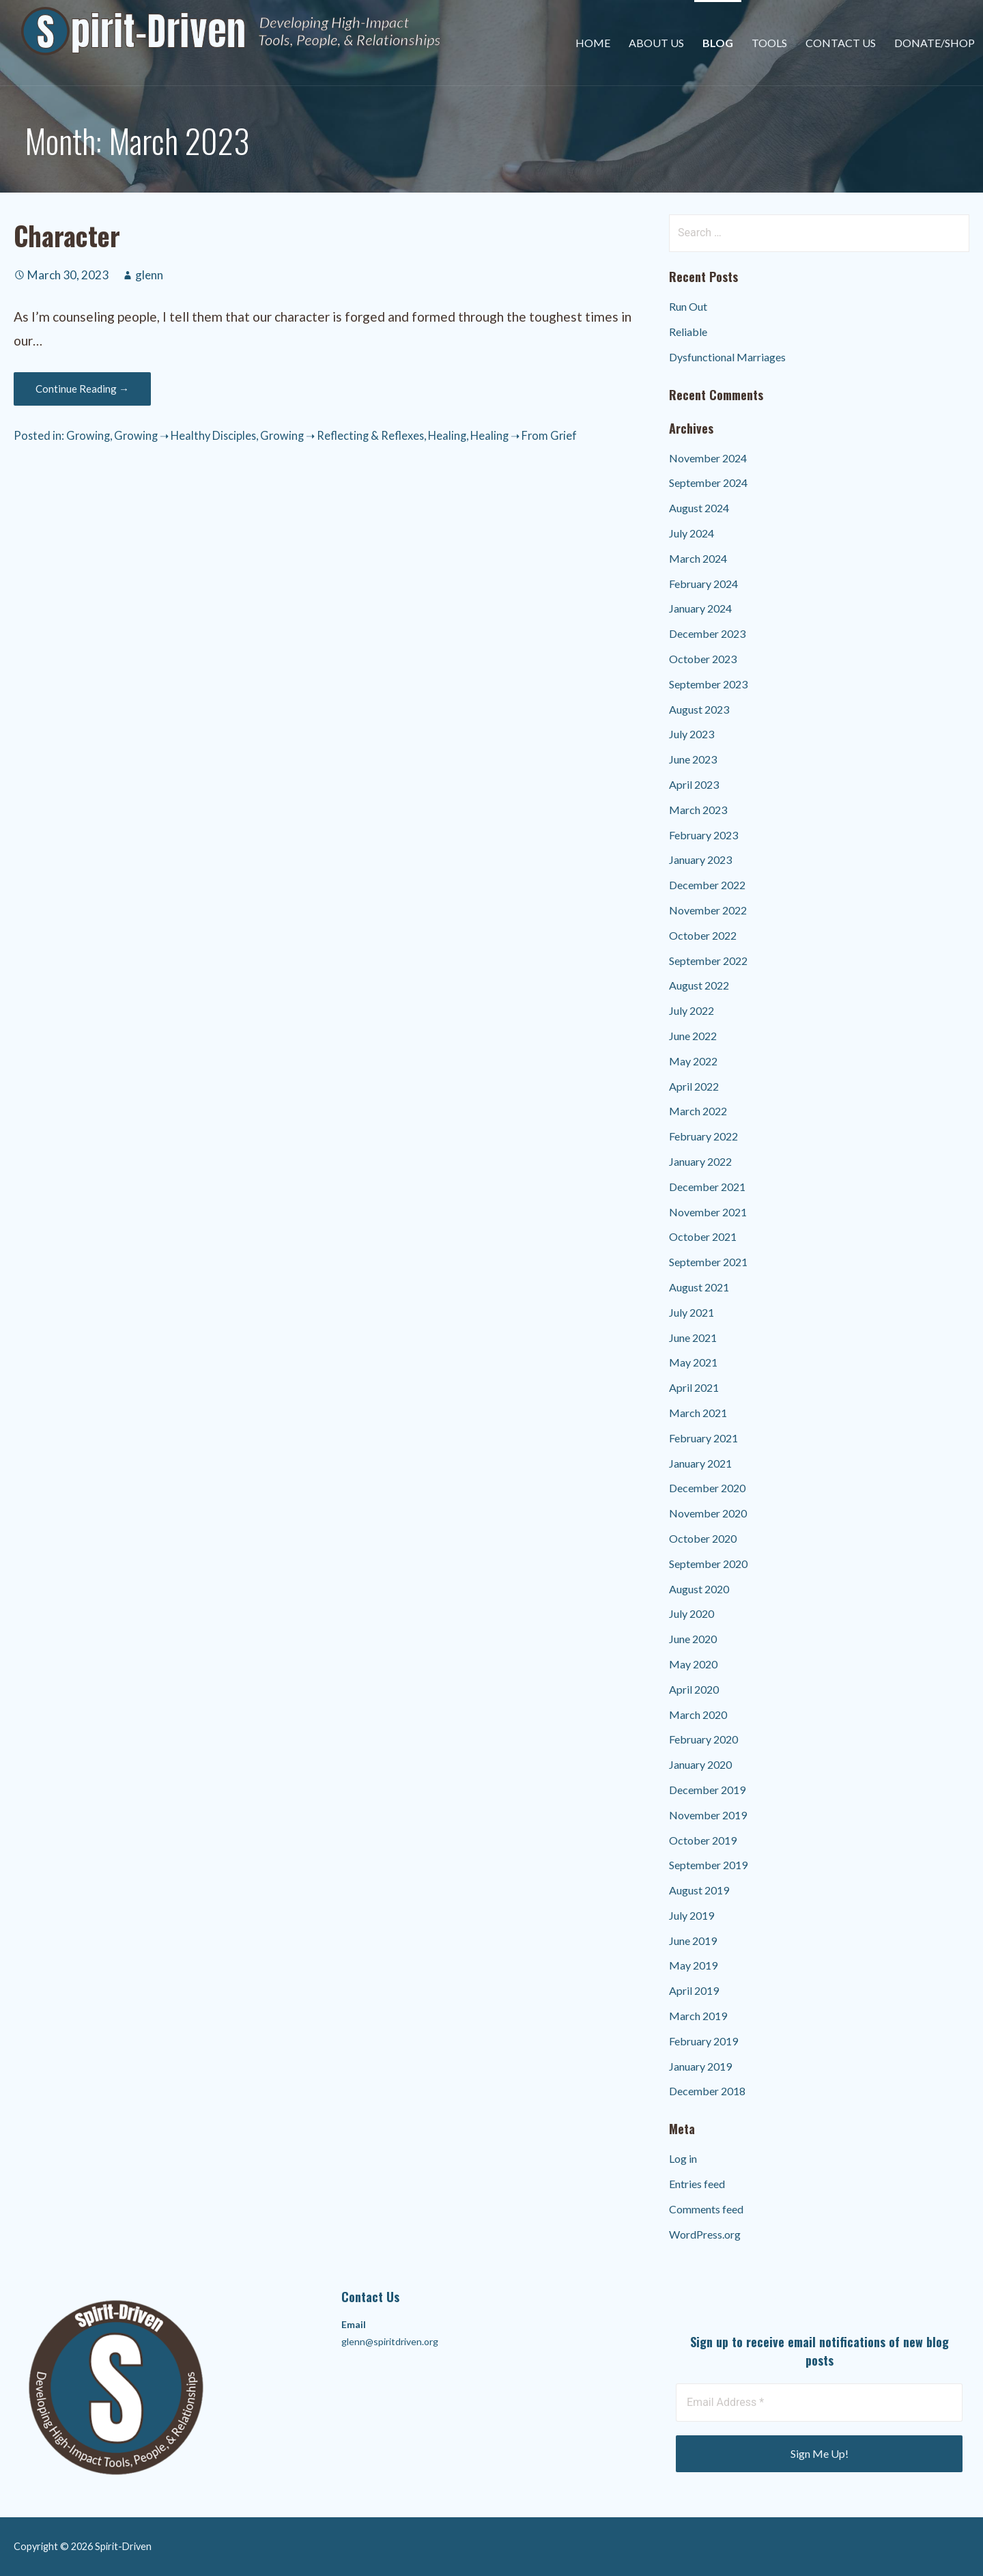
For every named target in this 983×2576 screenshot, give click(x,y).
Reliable (688, 331)
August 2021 (699, 1286)
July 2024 (691, 533)
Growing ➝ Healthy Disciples (185, 435)
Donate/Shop (934, 42)
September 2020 (708, 1563)
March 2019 (698, 2015)
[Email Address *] (819, 2402)
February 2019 (703, 2040)
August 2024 (699, 507)
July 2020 (691, 1613)
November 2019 (708, 1814)
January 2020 (700, 1764)
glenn (149, 275)
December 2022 (707, 884)
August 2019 (699, 1890)
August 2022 (699, 985)
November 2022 (708, 910)
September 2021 (708, 1261)
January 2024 (700, 608)
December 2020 (707, 1487)
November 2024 (708, 457)
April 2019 (694, 1990)
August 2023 (699, 709)
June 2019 (693, 1940)
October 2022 (703, 935)
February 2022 (703, 1136)
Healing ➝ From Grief (523, 435)
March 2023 (698, 809)
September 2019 (708, 1864)
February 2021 (703, 1437)
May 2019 (693, 1965)
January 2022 (700, 1161)
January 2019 (700, 2066)
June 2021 (693, 1337)
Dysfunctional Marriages (727, 356)
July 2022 (691, 1010)
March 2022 (698, 1110)
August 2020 (699, 1588)
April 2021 (694, 1387)
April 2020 (694, 1689)
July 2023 (691, 733)
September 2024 (708, 482)
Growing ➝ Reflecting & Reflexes (342, 435)
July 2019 (691, 1915)
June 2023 (693, 759)
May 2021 (693, 1362)
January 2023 (700, 859)
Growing (88, 435)
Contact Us (841, 42)
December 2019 (707, 1789)
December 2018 (707, 2090)
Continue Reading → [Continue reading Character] (82, 388)
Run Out (688, 306)
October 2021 (703, 1236)
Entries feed (697, 2183)
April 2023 (694, 784)
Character (67, 235)
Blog (717, 42)
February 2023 (703, 834)
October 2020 (703, 1538)
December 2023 (707, 633)
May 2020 (693, 1663)
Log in (683, 2158)
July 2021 (691, 1312)
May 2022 (693, 1060)
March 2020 (698, 1714)
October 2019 (703, 1840)
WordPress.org (705, 2234)
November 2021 (708, 1211)
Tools (769, 42)
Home (592, 42)
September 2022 (708, 960)
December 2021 (707, 1186)
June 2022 (693, 1035)
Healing (447, 435)
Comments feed (706, 2208)
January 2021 (700, 1463)
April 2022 (694, 1086)
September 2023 (708, 683)
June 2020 (693, 1638)
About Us (656, 42)
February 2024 (703, 583)
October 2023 (703, 658)
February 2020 (703, 1739)
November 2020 (708, 1513)
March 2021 (698, 1412)
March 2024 (698, 558)
